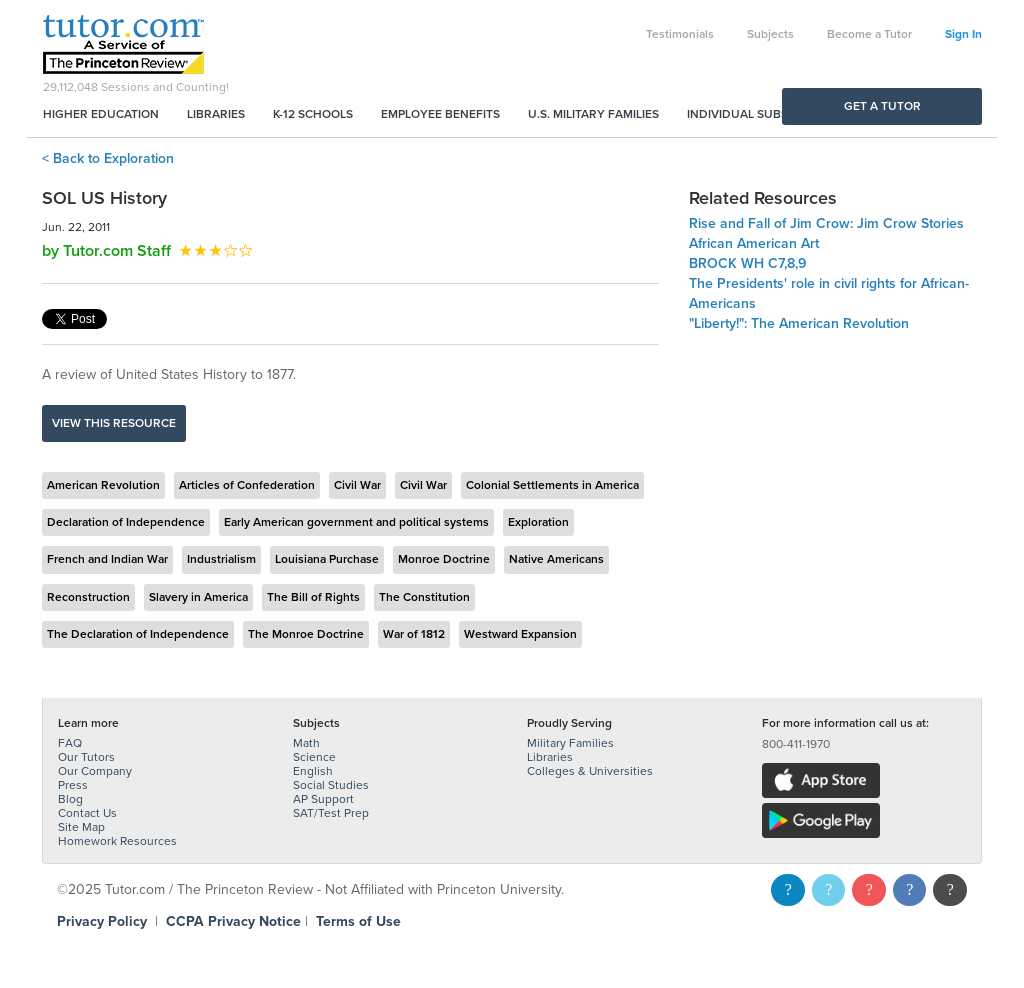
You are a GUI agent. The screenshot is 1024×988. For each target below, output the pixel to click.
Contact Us (87, 813)
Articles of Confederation (247, 485)
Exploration (538, 522)
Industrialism (221, 559)
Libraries (216, 114)
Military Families (570, 743)
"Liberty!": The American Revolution (799, 323)
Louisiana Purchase (327, 559)
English (313, 771)
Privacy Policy (102, 921)
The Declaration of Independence (138, 634)
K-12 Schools (313, 114)
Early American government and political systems (356, 522)
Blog (70, 799)
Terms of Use (358, 921)
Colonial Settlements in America (552, 485)
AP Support (323, 799)
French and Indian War (107, 559)
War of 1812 (414, 634)
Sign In (963, 34)
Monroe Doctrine (444, 559)
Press (73, 785)
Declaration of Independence (126, 522)
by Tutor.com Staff (106, 251)
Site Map (81, 827)
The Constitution (424, 597)
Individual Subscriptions (768, 114)
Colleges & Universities (590, 771)
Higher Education (101, 114)
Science (314, 757)
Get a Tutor (882, 106)
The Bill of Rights (313, 597)
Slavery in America (198, 597)
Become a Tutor (869, 34)
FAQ (70, 743)
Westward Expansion (520, 634)
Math (306, 743)
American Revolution (103, 485)
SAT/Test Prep (331, 813)
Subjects (770, 34)
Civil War (357, 485)
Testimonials (680, 34)
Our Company (95, 771)
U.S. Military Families (593, 114)
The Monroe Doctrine (306, 634)
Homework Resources (117, 841)
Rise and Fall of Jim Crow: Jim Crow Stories (826, 223)
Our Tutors (86, 757)
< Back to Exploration (108, 158)
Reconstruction (88, 597)
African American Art (754, 243)
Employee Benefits (440, 114)
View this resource (114, 423)
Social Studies (331, 785)
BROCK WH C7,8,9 (747, 263)
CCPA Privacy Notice (233, 921)
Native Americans (556, 559)
